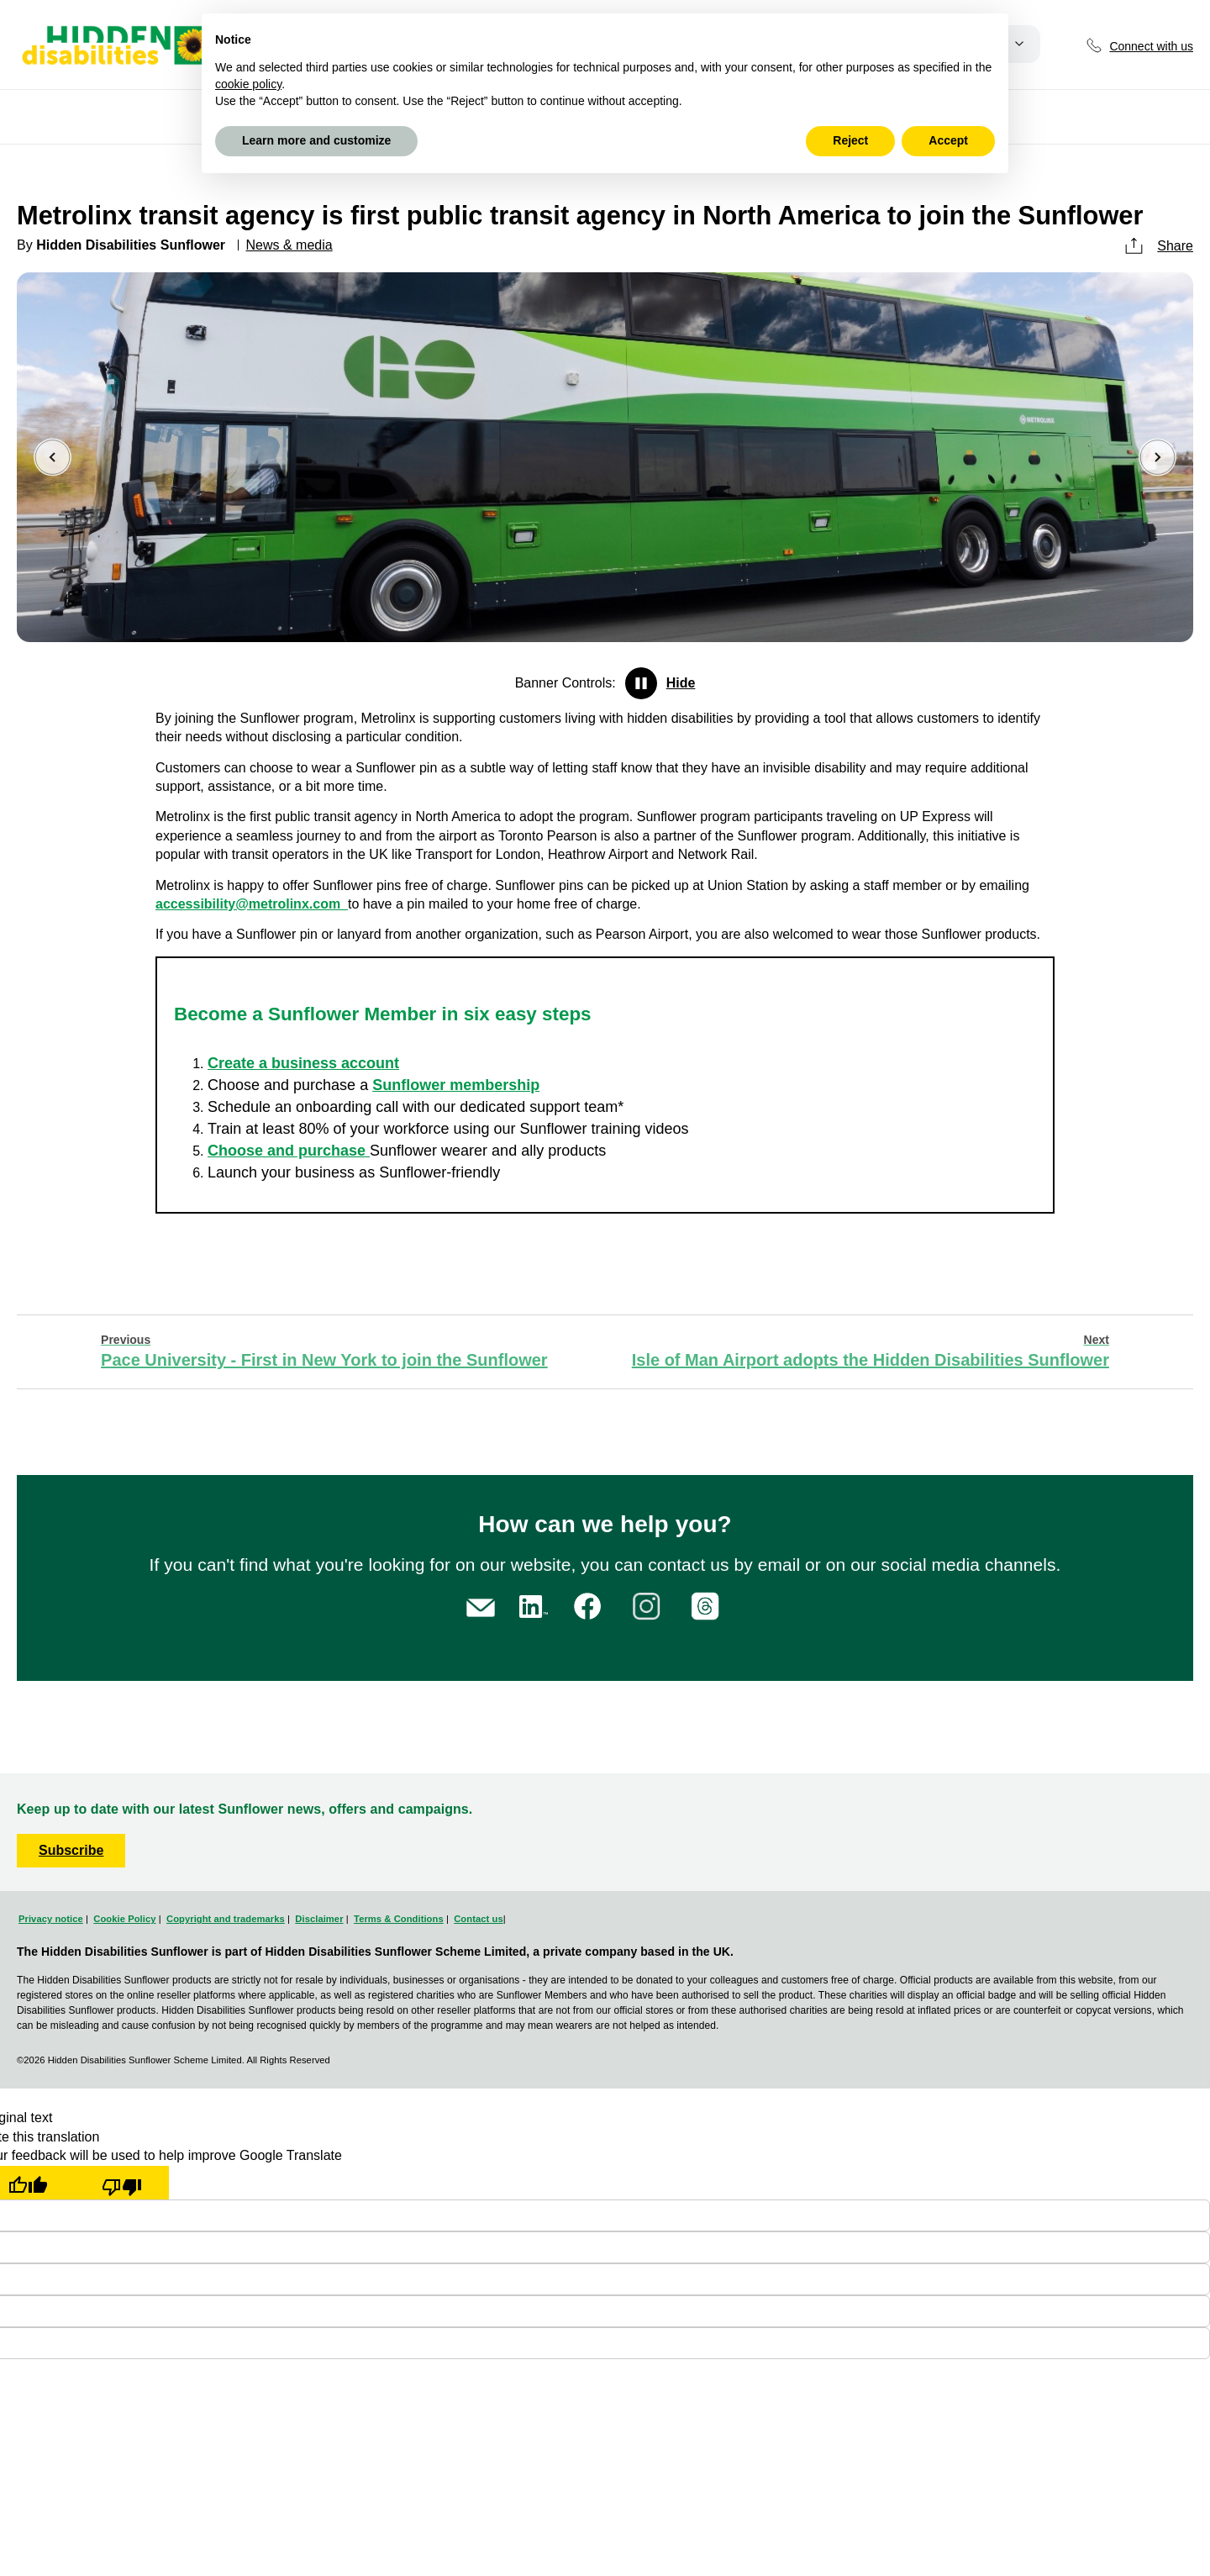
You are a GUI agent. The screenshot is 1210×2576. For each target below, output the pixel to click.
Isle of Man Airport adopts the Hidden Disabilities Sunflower (870, 1351)
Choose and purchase (289, 1150)
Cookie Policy (124, 1919)
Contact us (478, 1919)
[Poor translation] (122, 2182)
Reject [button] (850, 140)
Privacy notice (50, 1919)
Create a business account (303, 1063)
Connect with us (1151, 46)
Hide (681, 683)
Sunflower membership (455, 1085)
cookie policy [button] (248, 84)
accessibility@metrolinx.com (251, 904)
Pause (641, 683)
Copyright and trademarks (225, 1919)
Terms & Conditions (399, 1919)
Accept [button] (948, 140)
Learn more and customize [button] (316, 140)
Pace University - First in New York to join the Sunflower (324, 1351)
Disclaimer (319, 1919)
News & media (289, 245)
